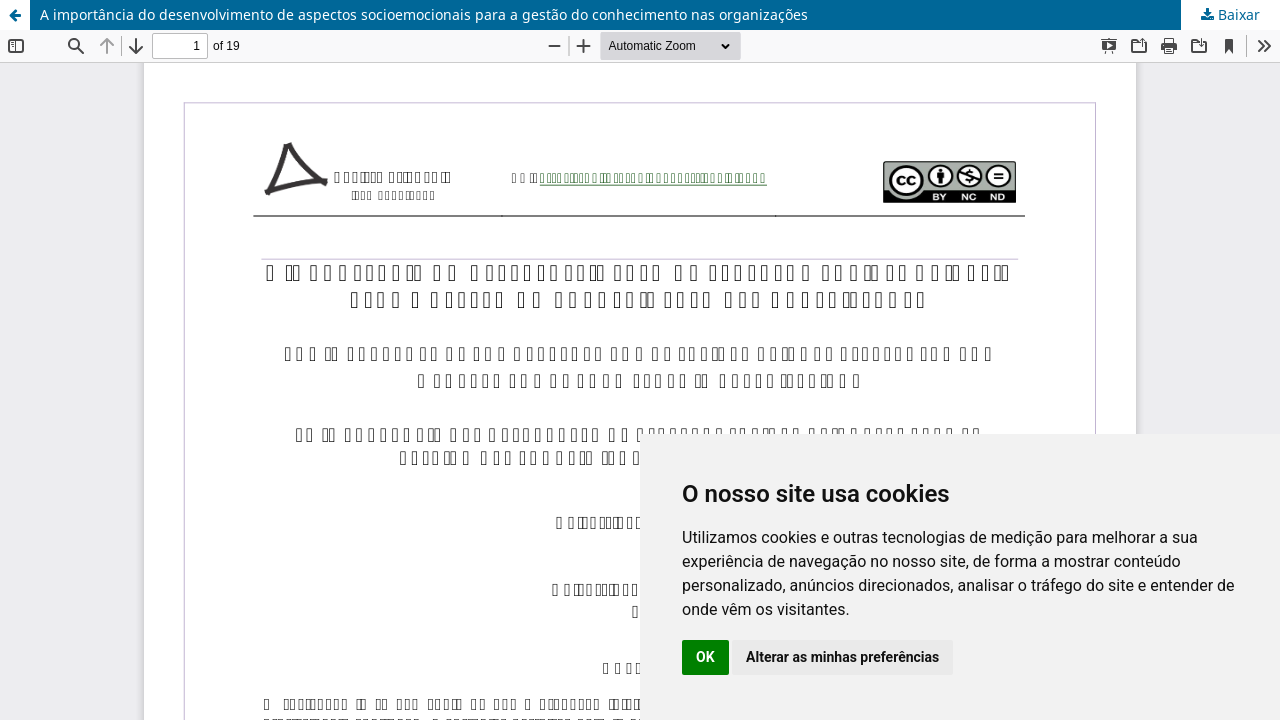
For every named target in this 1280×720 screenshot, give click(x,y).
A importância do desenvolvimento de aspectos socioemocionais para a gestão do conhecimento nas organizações (424, 14)
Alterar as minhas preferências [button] (842, 657)
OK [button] (705, 657)
